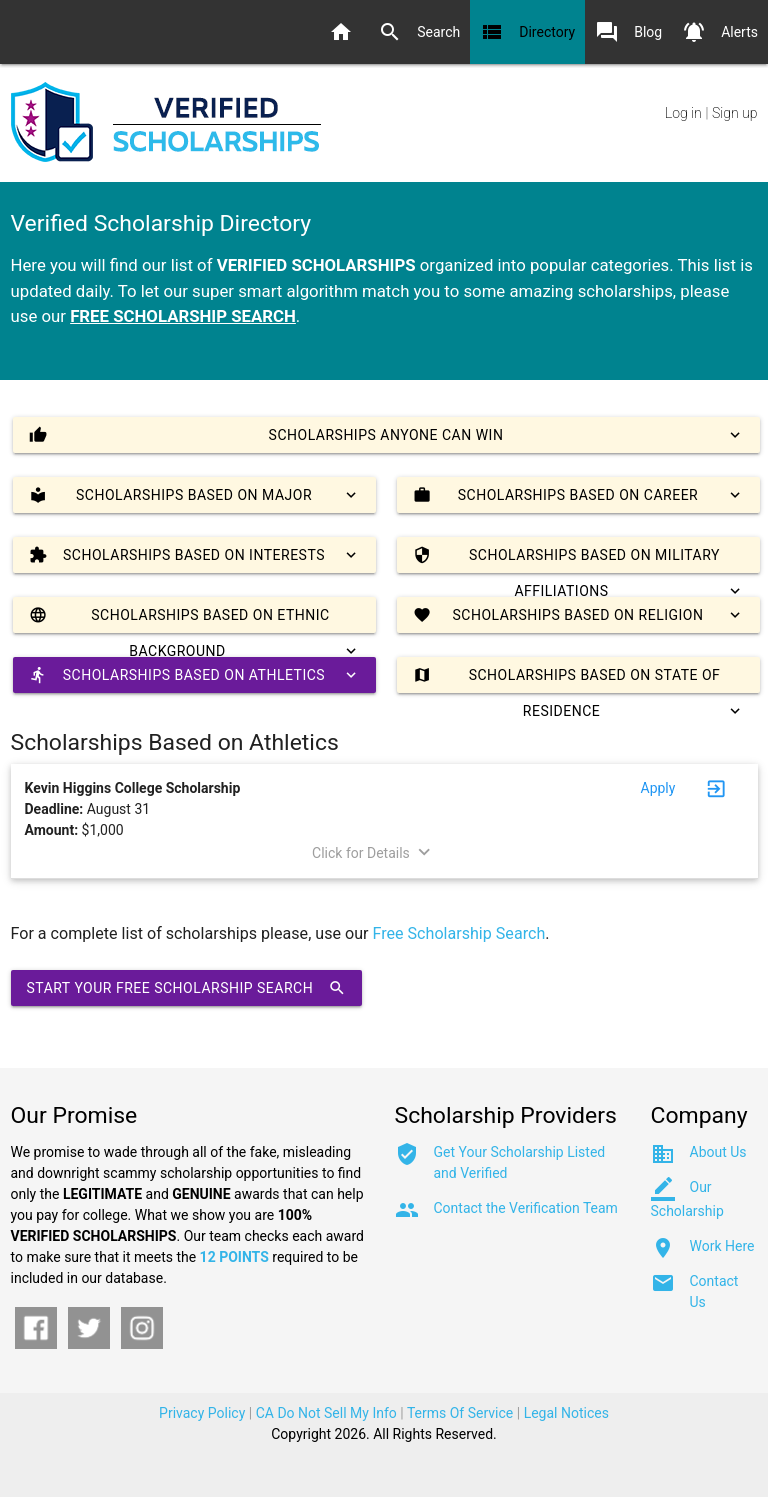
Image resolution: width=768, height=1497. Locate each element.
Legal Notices (566, 1413)
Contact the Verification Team (526, 1208)
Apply (658, 788)
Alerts (720, 32)
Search (419, 32)
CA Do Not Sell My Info (326, 1413)
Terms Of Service (460, 1413)
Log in (683, 113)
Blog (628, 32)
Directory (527, 32)
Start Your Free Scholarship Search (187, 988)
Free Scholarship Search (459, 933)
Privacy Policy (202, 1413)
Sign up (734, 113)
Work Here (722, 1246)
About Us (718, 1152)
